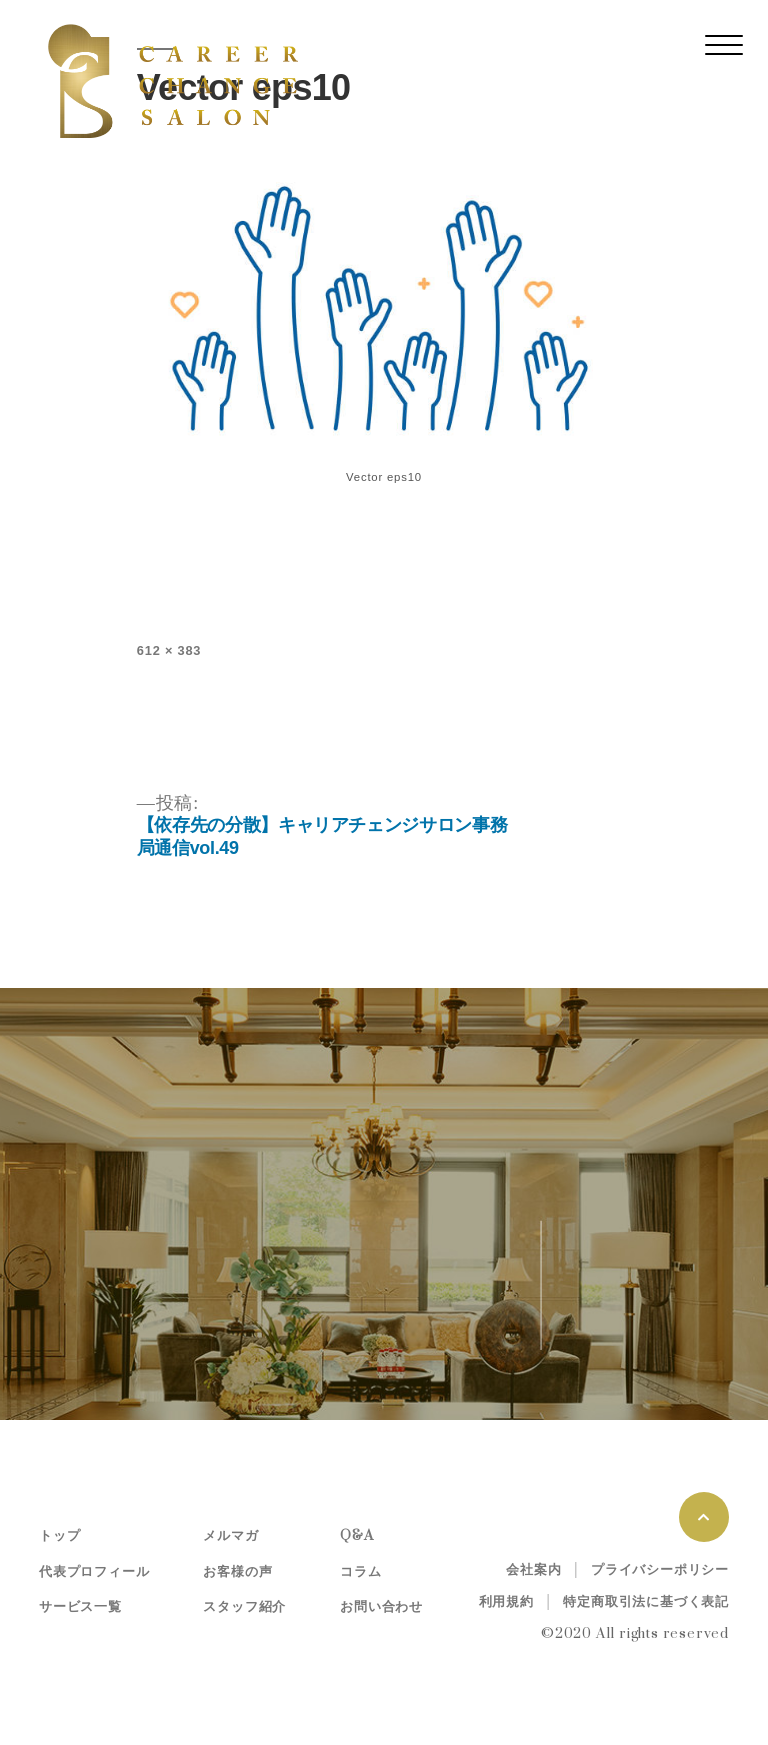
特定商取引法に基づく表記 (646, 1602)
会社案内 (533, 1570)
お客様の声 (237, 1572)
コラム (360, 1572)
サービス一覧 (80, 1607)
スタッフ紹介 (244, 1607)
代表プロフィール (94, 1572)
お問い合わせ (381, 1607)
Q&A (356, 1536)
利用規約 (506, 1602)
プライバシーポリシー (660, 1570)
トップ (59, 1536)
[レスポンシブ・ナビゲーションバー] (724, 45)
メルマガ (230, 1536)
